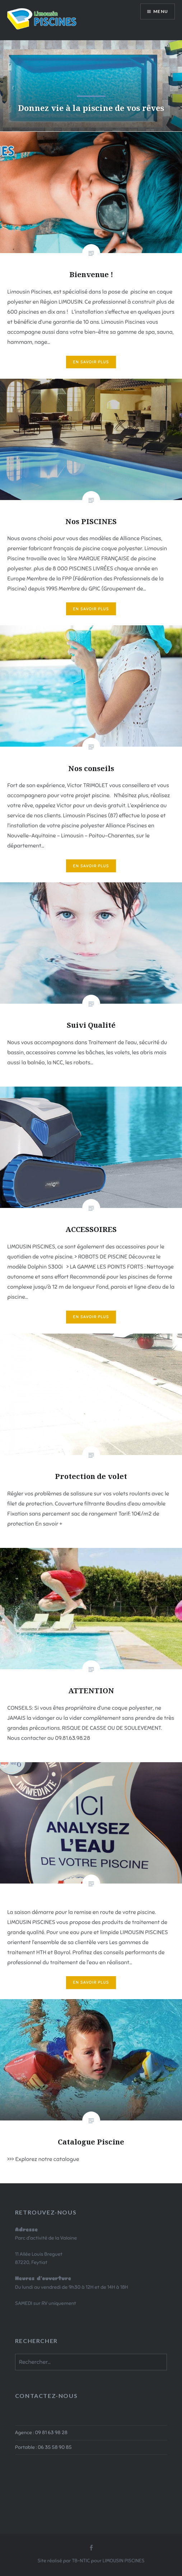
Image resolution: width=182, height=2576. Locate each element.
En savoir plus (91, 361)
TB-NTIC (81, 2561)
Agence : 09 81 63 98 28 (41, 2432)
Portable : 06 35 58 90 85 (43, 2447)
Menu (160, 11)
